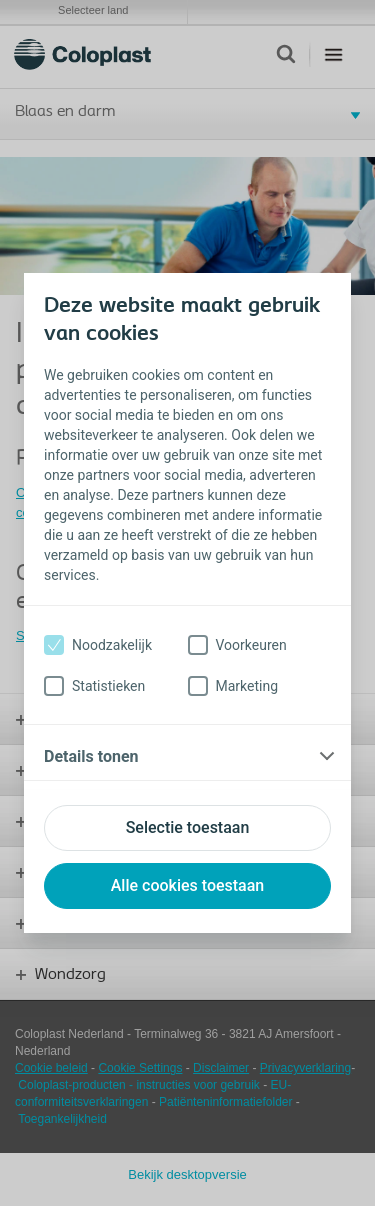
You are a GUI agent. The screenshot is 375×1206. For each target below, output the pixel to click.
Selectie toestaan (188, 827)
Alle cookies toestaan (188, 885)
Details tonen (91, 756)
